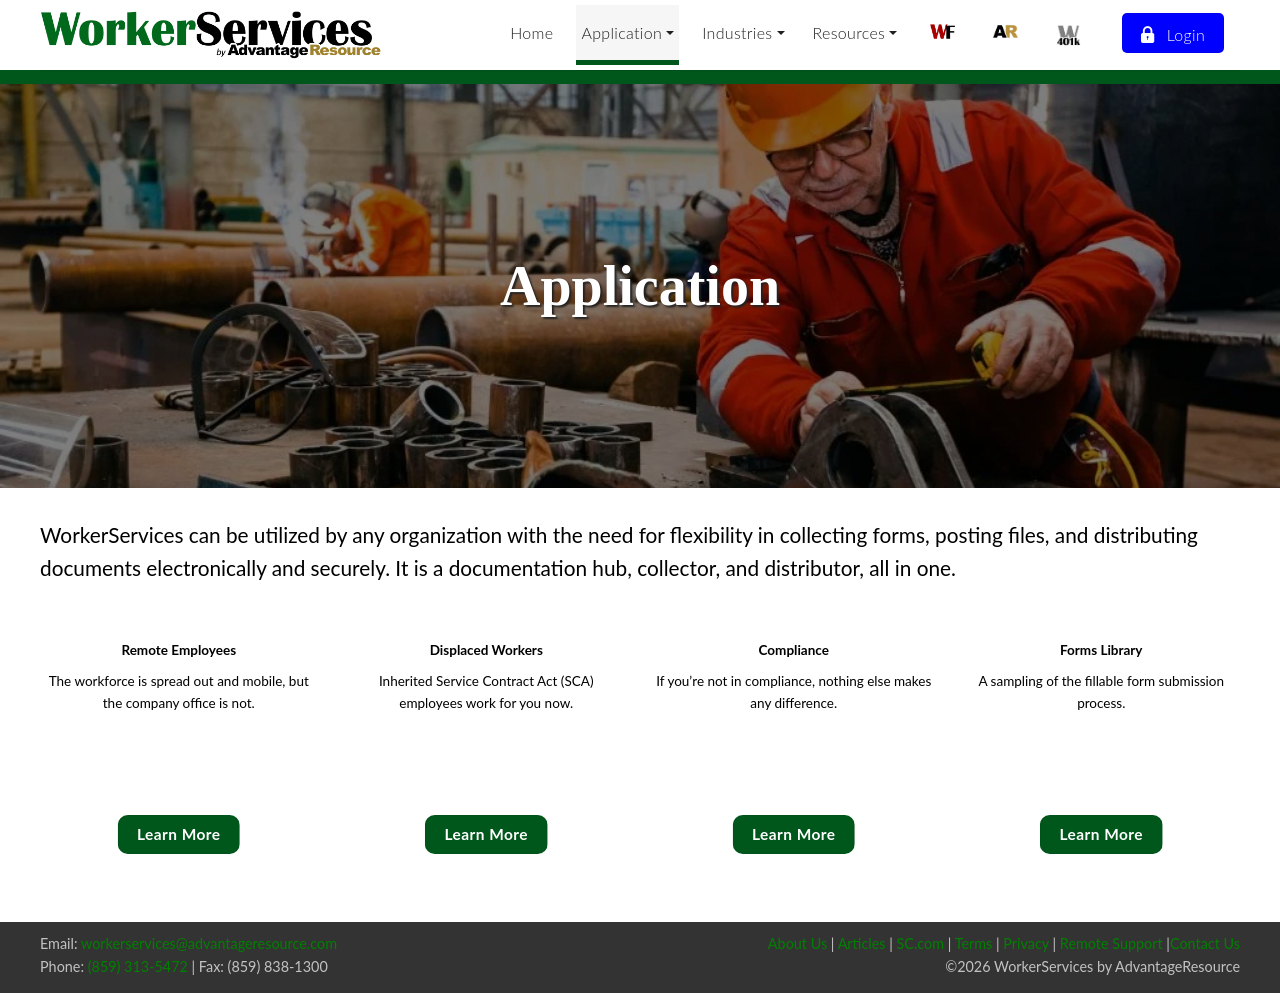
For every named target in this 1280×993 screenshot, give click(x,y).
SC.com (921, 943)
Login (1171, 34)
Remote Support (1111, 943)
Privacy (1026, 943)
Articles (862, 943)
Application (621, 32)
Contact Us (1205, 943)
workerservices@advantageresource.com (209, 943)
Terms (974, 943)
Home (531, 32)
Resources (849, 32)
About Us (797, 943)
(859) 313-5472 (138, 966)
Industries (737, 32)
